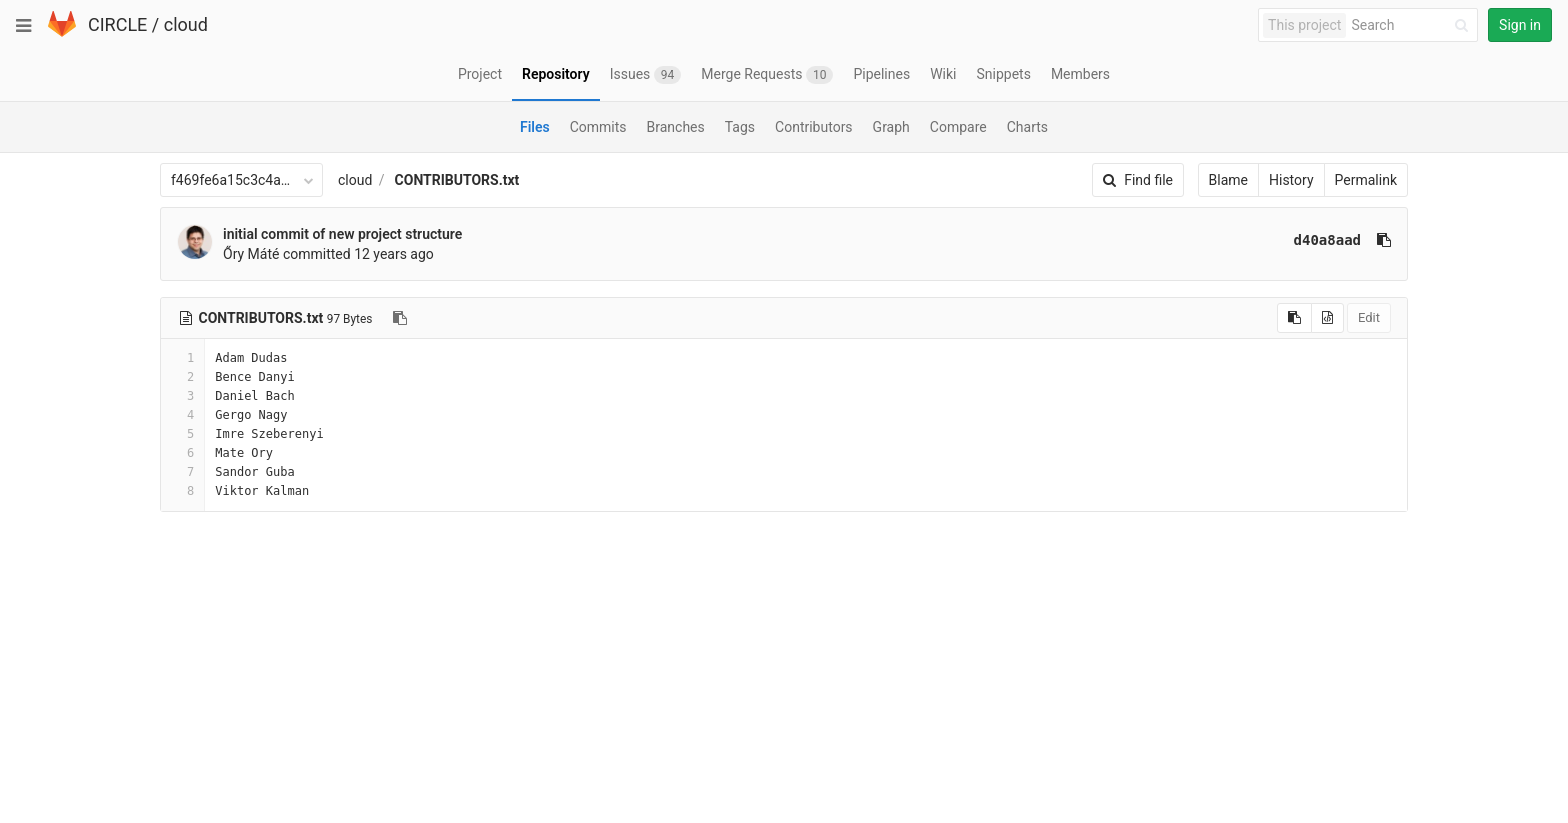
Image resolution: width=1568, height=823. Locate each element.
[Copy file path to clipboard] (400, 318)
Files (535, 127)
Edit (1369, 317)
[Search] (1413, 25)
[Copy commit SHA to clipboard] (1384, 240)
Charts (1027, 127)
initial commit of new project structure (342, 234)
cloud (186, 24)
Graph (891, 127)
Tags (740, 127)
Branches (676, 127)
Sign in (1520, 25)
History (1291, 180)
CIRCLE (117, 24)
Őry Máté (251, 254)
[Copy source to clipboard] (1294, 318)
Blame (1228, 180)
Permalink (1366, 180)
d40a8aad (1327, 240)
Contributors (814, 127)
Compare (958, 127)
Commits (598, 127)
